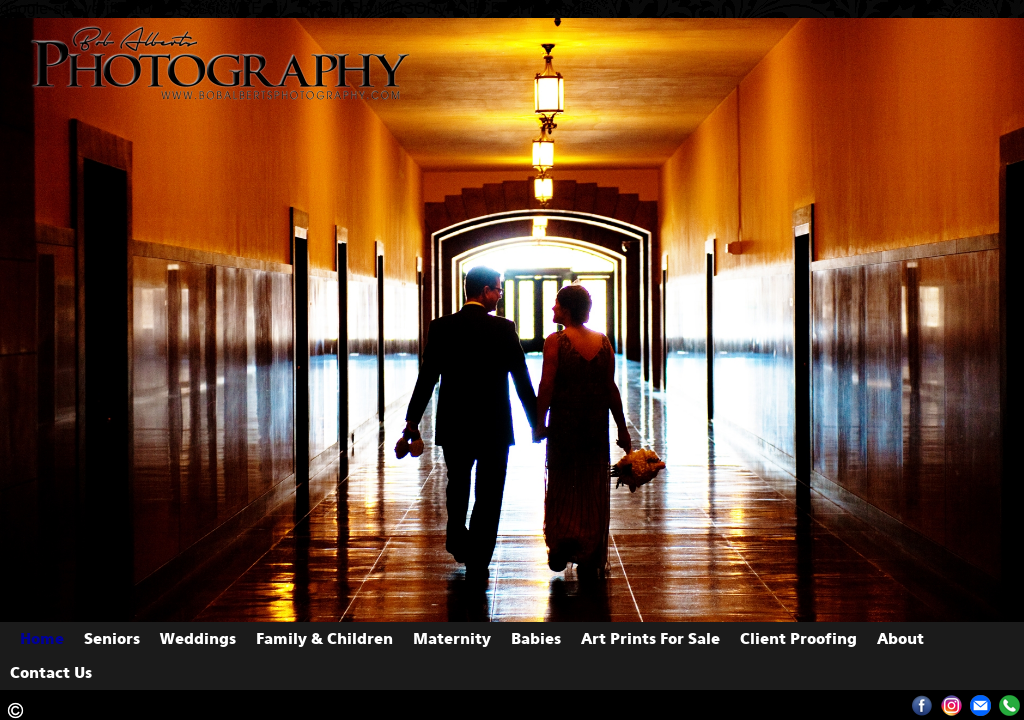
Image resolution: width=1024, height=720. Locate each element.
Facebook (922, 705)
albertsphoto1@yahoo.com (980, 705)
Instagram (951, 705)
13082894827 (1009, 705)
